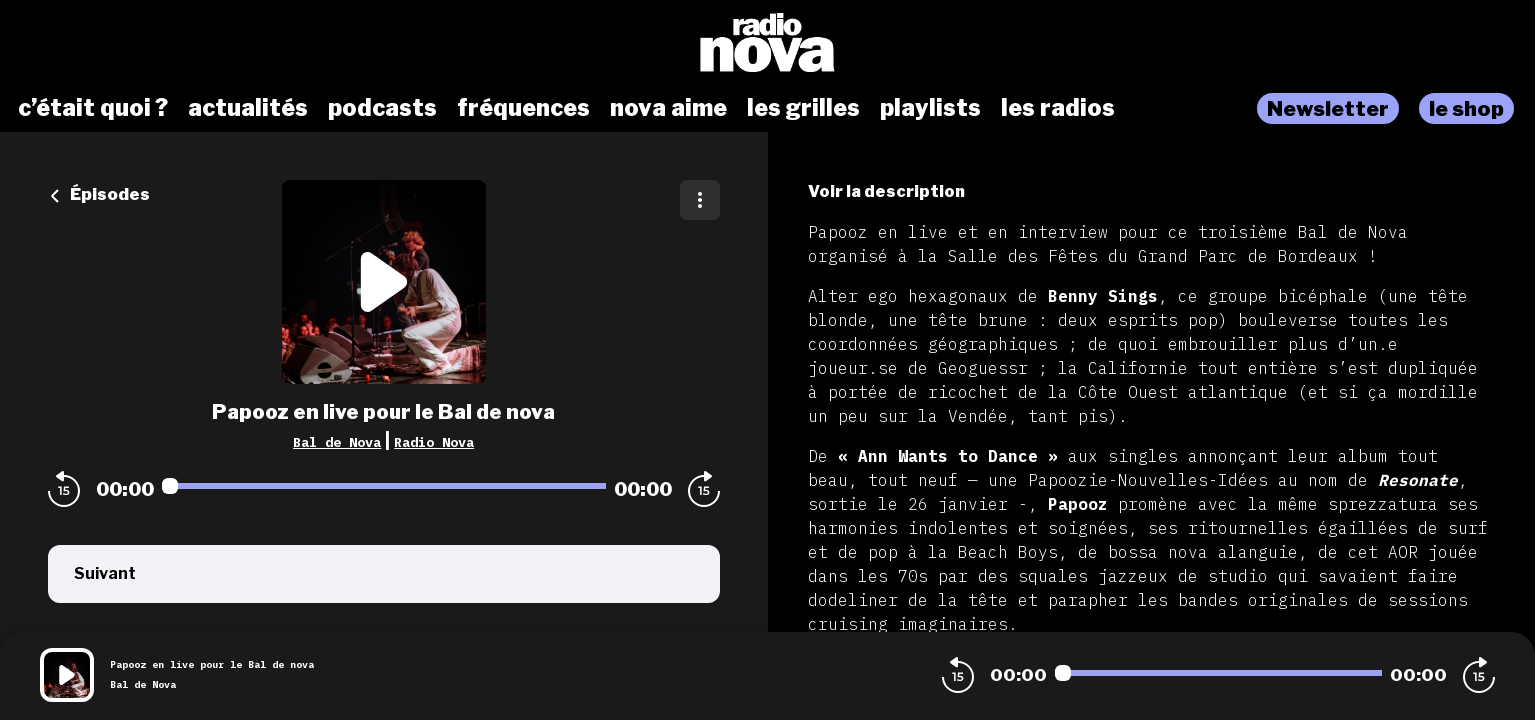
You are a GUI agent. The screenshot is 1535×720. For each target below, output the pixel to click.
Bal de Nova (337, 442)
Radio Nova (434, 442)
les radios (1058, 108)
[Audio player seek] (384, 486)
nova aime (668, 108)
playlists (930, 108)
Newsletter (1328, 108)
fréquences (523, 108)
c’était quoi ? (93, 108)
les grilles (803, 108)
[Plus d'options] (700, 200)
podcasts (382, 108)
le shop (1466, 108)
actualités (248, 108)
